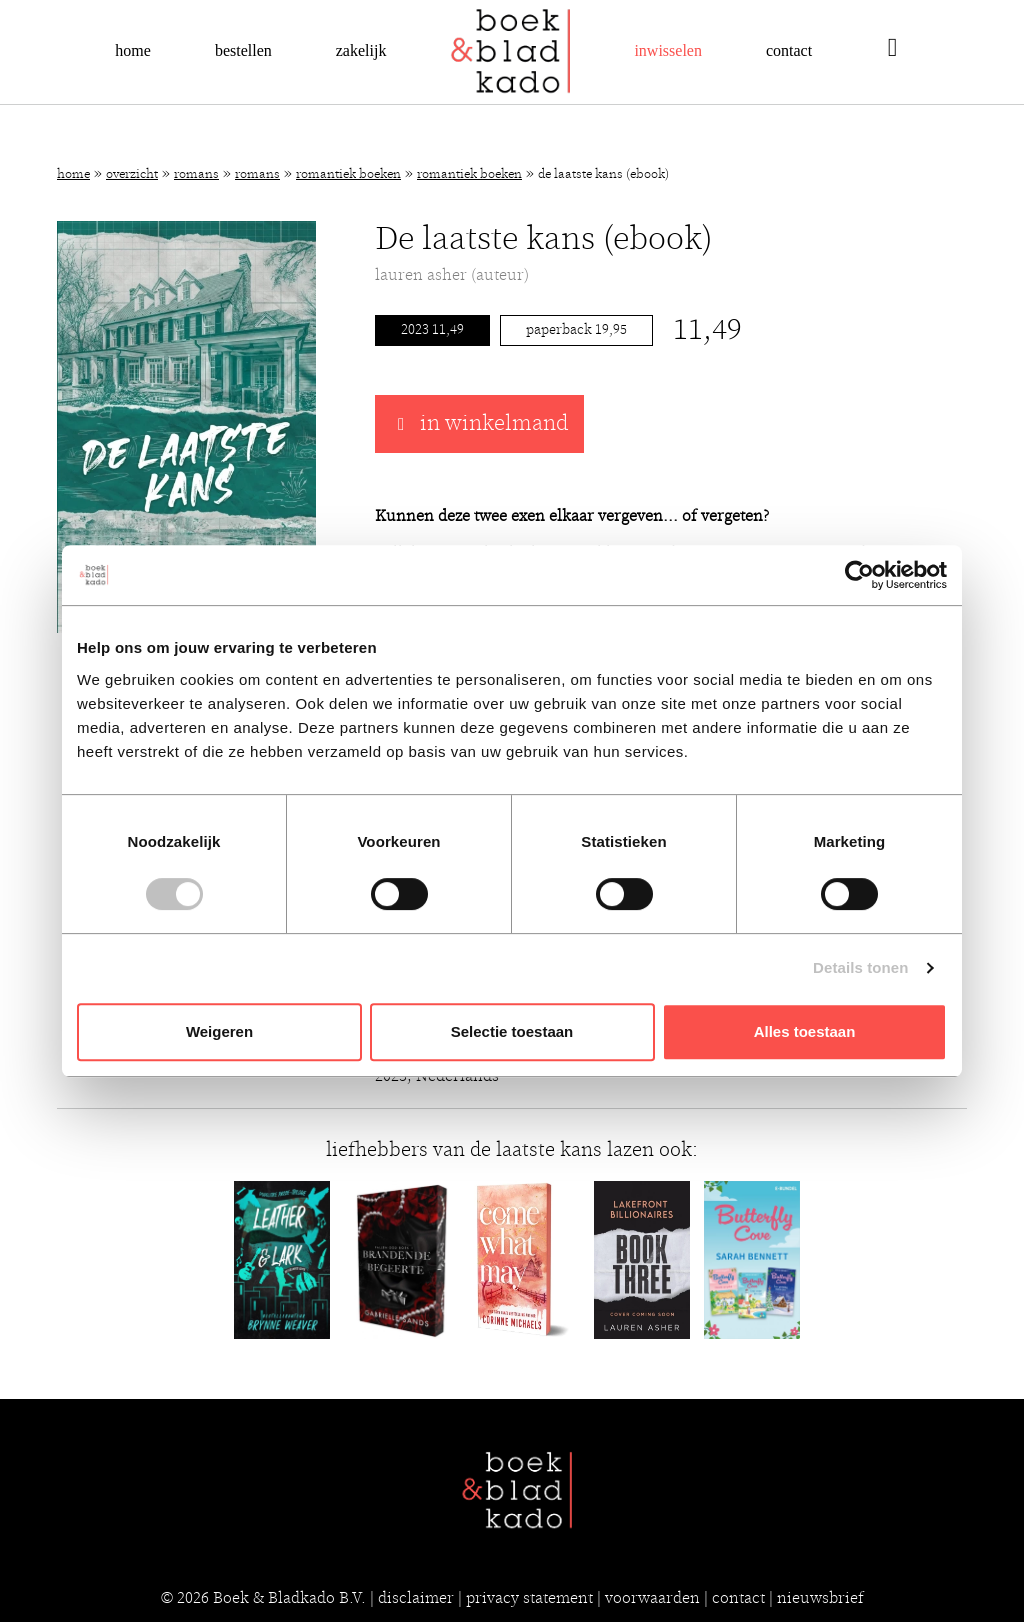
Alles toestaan (805, 1031)
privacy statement (529, 1598)
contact (738, 1598)
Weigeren (219, 1031)
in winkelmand (479, 424)
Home (133, 50)
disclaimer (416, 1598)
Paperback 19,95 (576, 330)
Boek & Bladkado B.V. (289, 1598)
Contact (789, 50)
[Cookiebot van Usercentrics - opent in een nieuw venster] (859, 575)
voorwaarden (652, 1598)
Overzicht (132, 174)
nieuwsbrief (820, 1598)
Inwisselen (668, 50)
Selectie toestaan (512, 1031)
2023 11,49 (432, 330)
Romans (196, 174)
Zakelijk (361, 50)
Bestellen (243, 50)
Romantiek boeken (348, 174)
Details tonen (860, 967)
